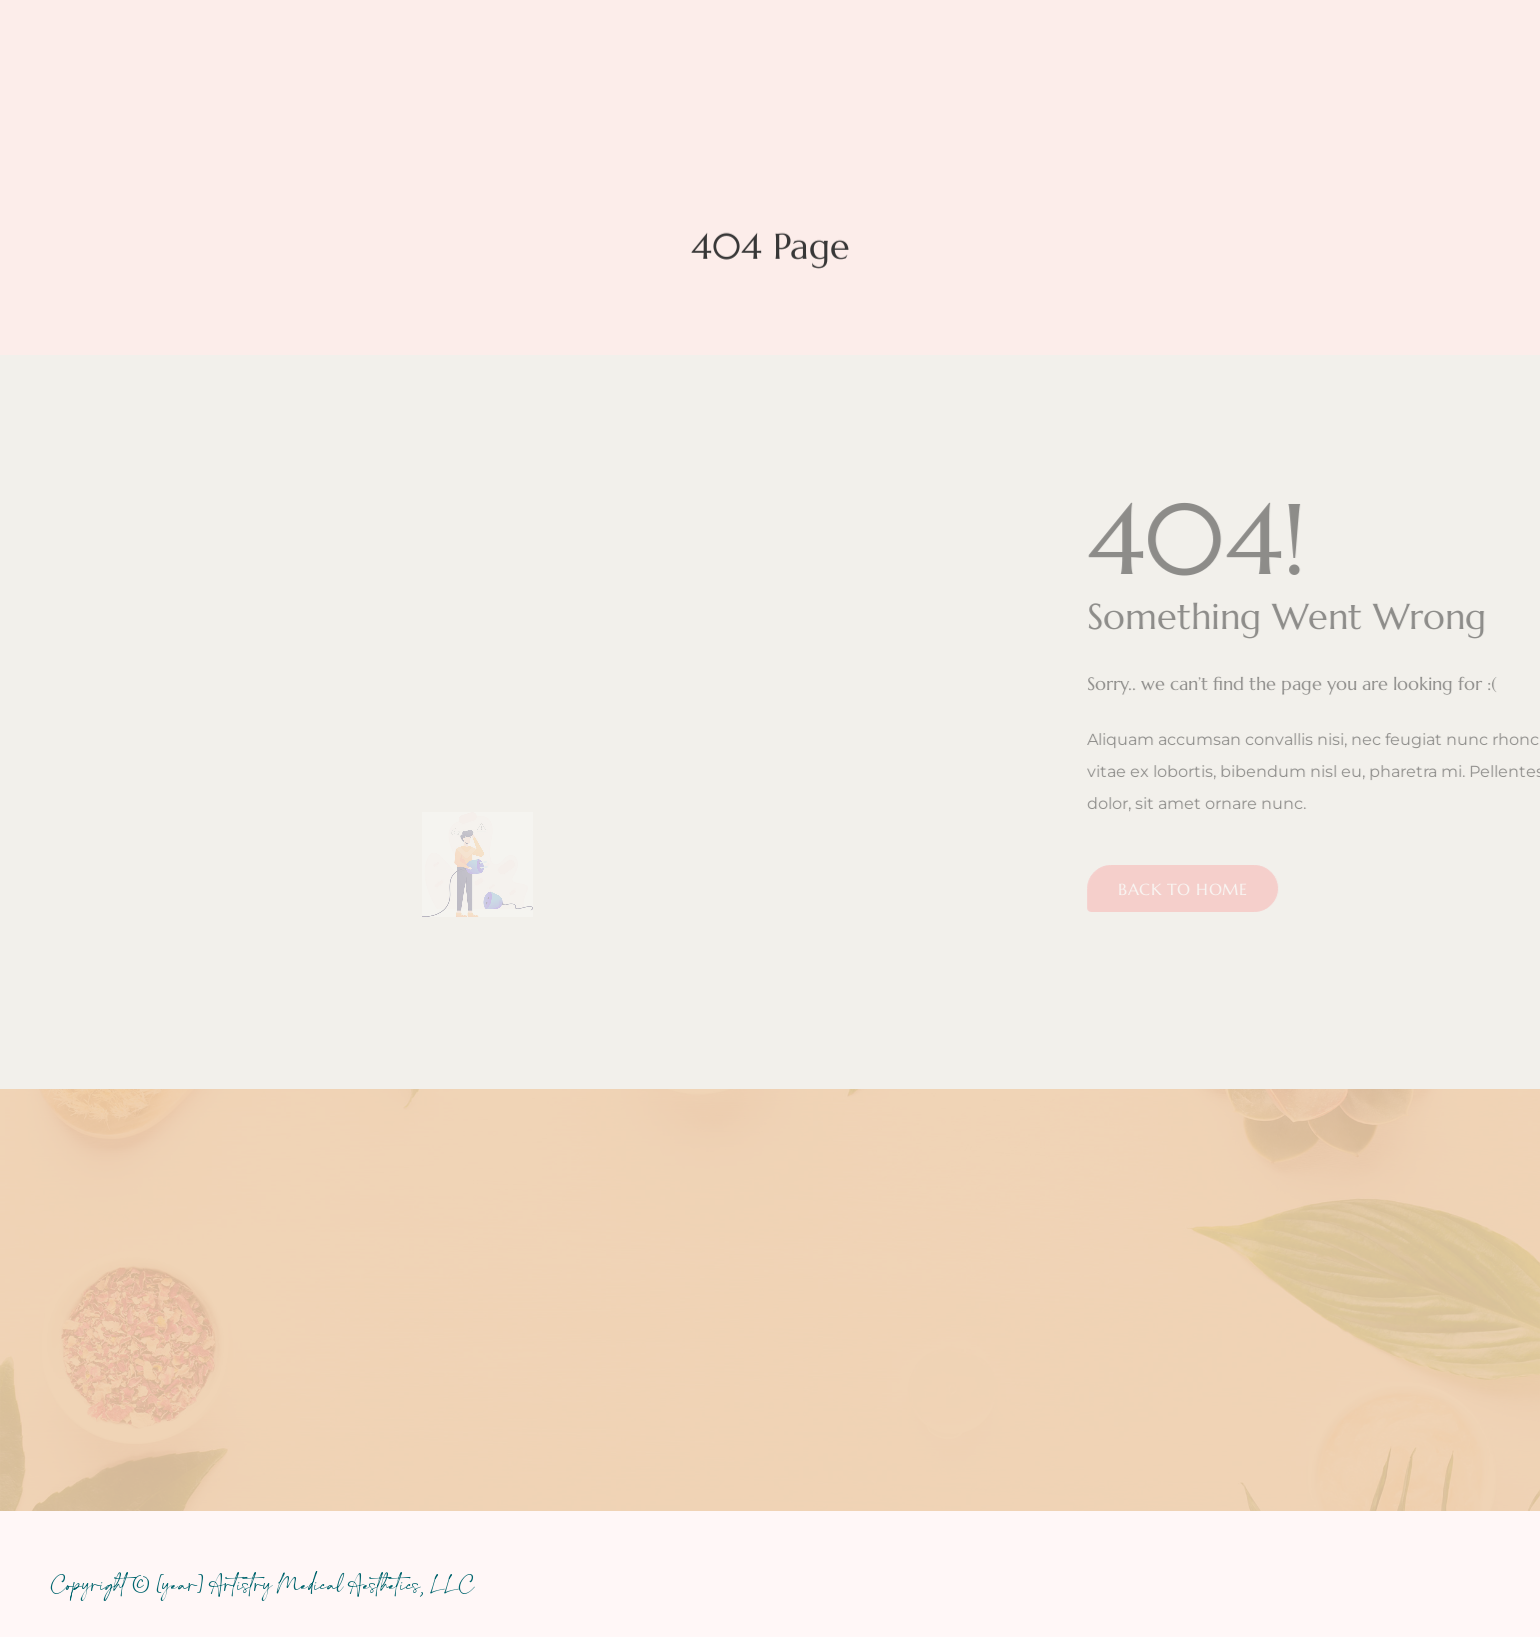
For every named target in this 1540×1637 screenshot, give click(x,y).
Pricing (823, 77)
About (704, 77)
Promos (935, 76)
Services (580, 77)
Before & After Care (1081, 76)
